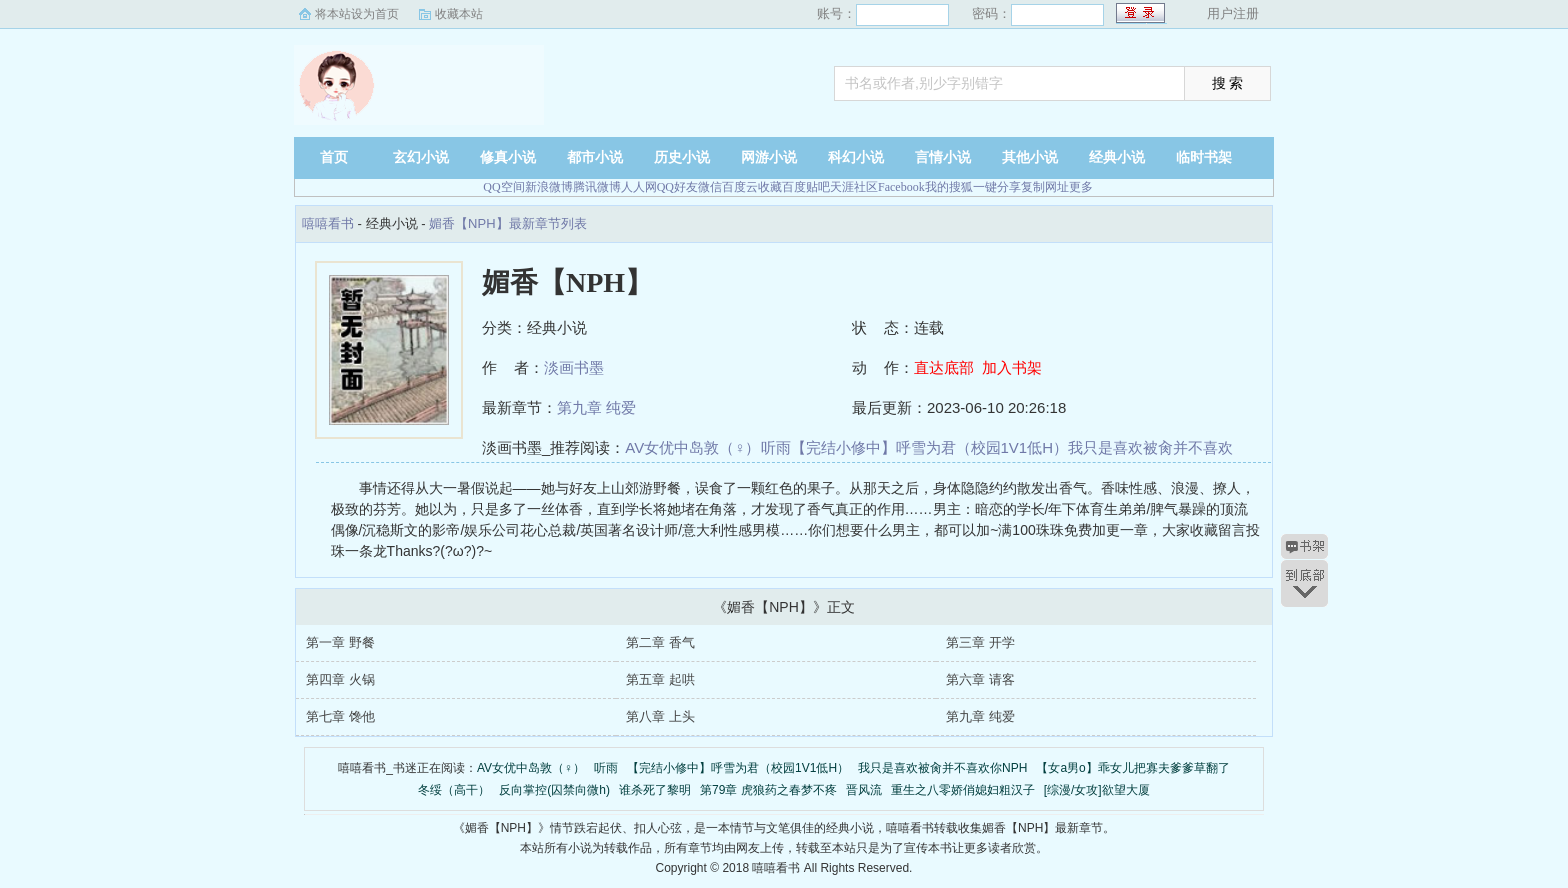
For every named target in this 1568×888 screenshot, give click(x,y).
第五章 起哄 (660, 679)
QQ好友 (677, 187)
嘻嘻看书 (419, 85)
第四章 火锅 (340, 679)
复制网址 (1045, 187)
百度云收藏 (752, 187)
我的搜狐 (949, 187)
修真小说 (508, 157)
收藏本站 (459, 14)
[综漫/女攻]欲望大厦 (1097, 790)
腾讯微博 (597, 187)
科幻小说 (856, 157)
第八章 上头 (660, 716)
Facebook (901, 187)
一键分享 (997, 187)
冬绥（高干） (454, 790)
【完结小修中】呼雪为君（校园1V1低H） (930, 447)
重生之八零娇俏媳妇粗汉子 (963, 790)
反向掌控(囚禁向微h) (554, 790)
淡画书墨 (574, 367)
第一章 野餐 (340, 642)
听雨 (776, 447)
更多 (1081, 187)
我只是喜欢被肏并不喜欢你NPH (942, 768)
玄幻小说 (421, 157)
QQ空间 (503, 187)
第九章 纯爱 (596, 407)
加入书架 (1012, 367)
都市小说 (595, 157)
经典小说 (1117, 157)
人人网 (639, 187)
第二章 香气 (660, 642)
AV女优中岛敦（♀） (692, 447)
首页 (334, 157)
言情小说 (943, 157)
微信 (710, 187)
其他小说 (1030, 157)
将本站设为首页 (357, 14)
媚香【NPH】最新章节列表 (507, 223)
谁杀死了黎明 (655, 790)
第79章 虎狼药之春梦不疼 (768, 790)
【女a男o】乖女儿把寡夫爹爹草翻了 (1132, 768)
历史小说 (682, 157)
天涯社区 (854, 187)
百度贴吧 (806, 187)
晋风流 (864, 790)
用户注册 (1233, 13)
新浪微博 (549, 187)
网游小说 (769, 157)
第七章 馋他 (340, 716)
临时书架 (1204, 157)
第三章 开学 (980, 642)
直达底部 (944, 367)
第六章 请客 (980, 679)
